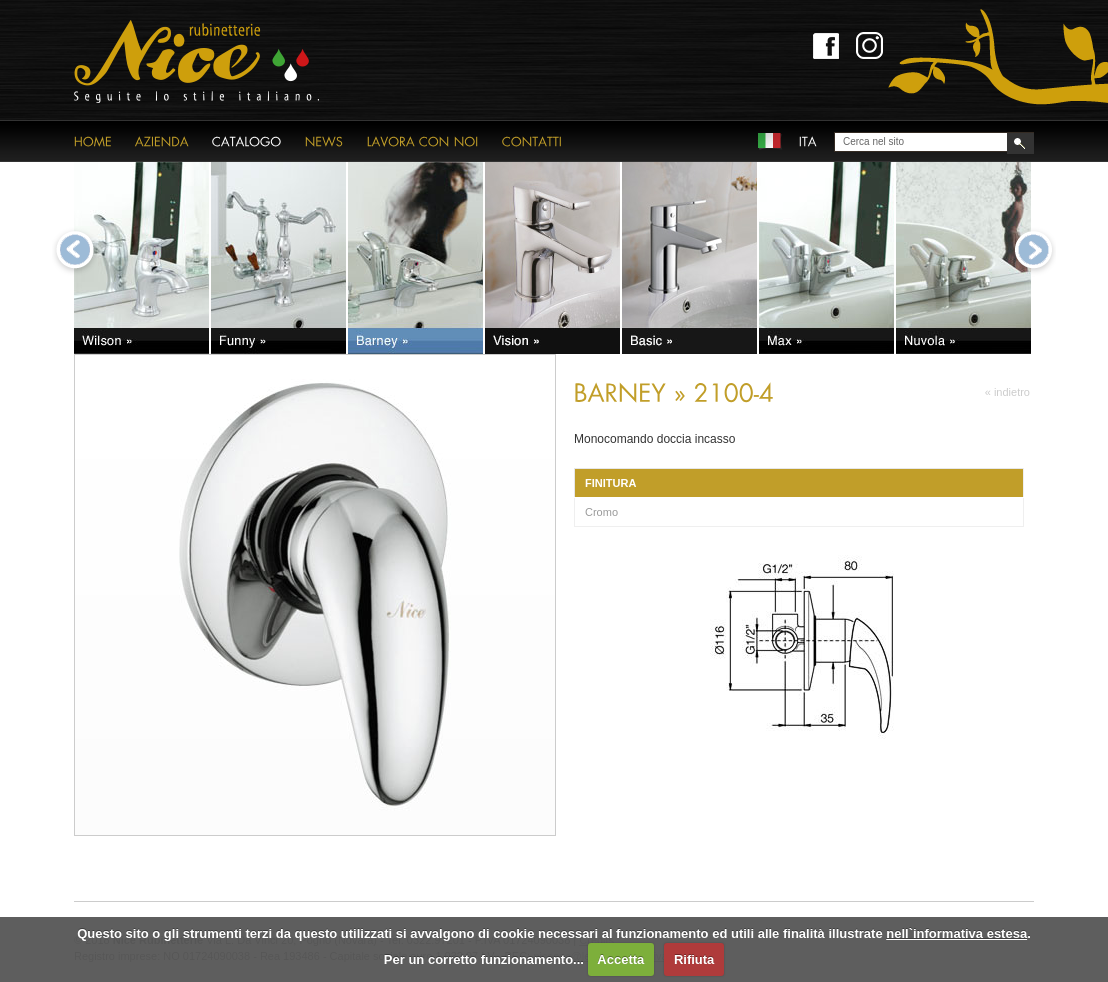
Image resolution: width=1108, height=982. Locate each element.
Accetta (620, 959)
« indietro (1007, 392)
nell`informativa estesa (956, 933)
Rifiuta (694, 959)
